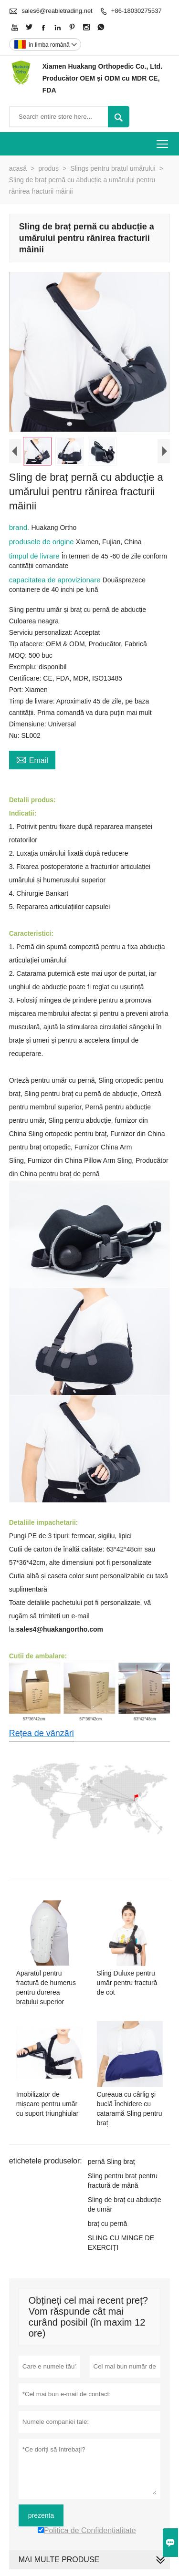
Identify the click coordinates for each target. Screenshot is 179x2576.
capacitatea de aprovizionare (56, 582)
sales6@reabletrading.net (56, 10)
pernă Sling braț (111, 2163)
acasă (18, 168)
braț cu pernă (107, 2225)
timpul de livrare (35, 558)
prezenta (41, 2517)
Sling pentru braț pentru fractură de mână (123, 2182)
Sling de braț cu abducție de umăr (124, 2206)
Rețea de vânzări (41, 1735)
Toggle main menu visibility (163, 141)
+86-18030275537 (136, 10)
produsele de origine (42, 543)
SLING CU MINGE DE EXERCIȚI (121, 2244)
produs (48, 168)
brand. (20, 529)
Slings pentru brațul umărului (112, 168)
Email (32, 761)
